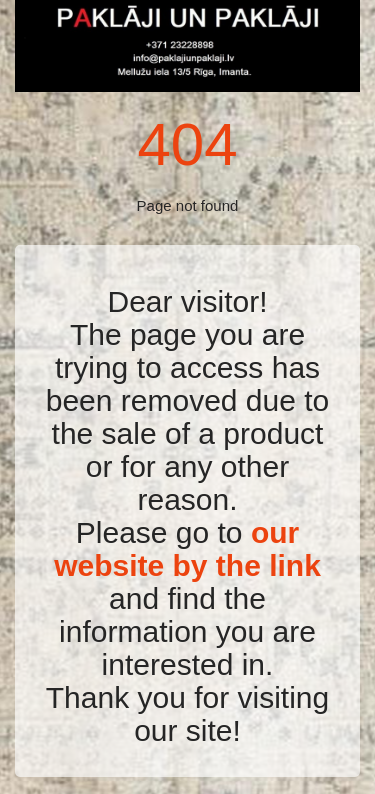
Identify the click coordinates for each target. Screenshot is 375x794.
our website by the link (187, 549)
